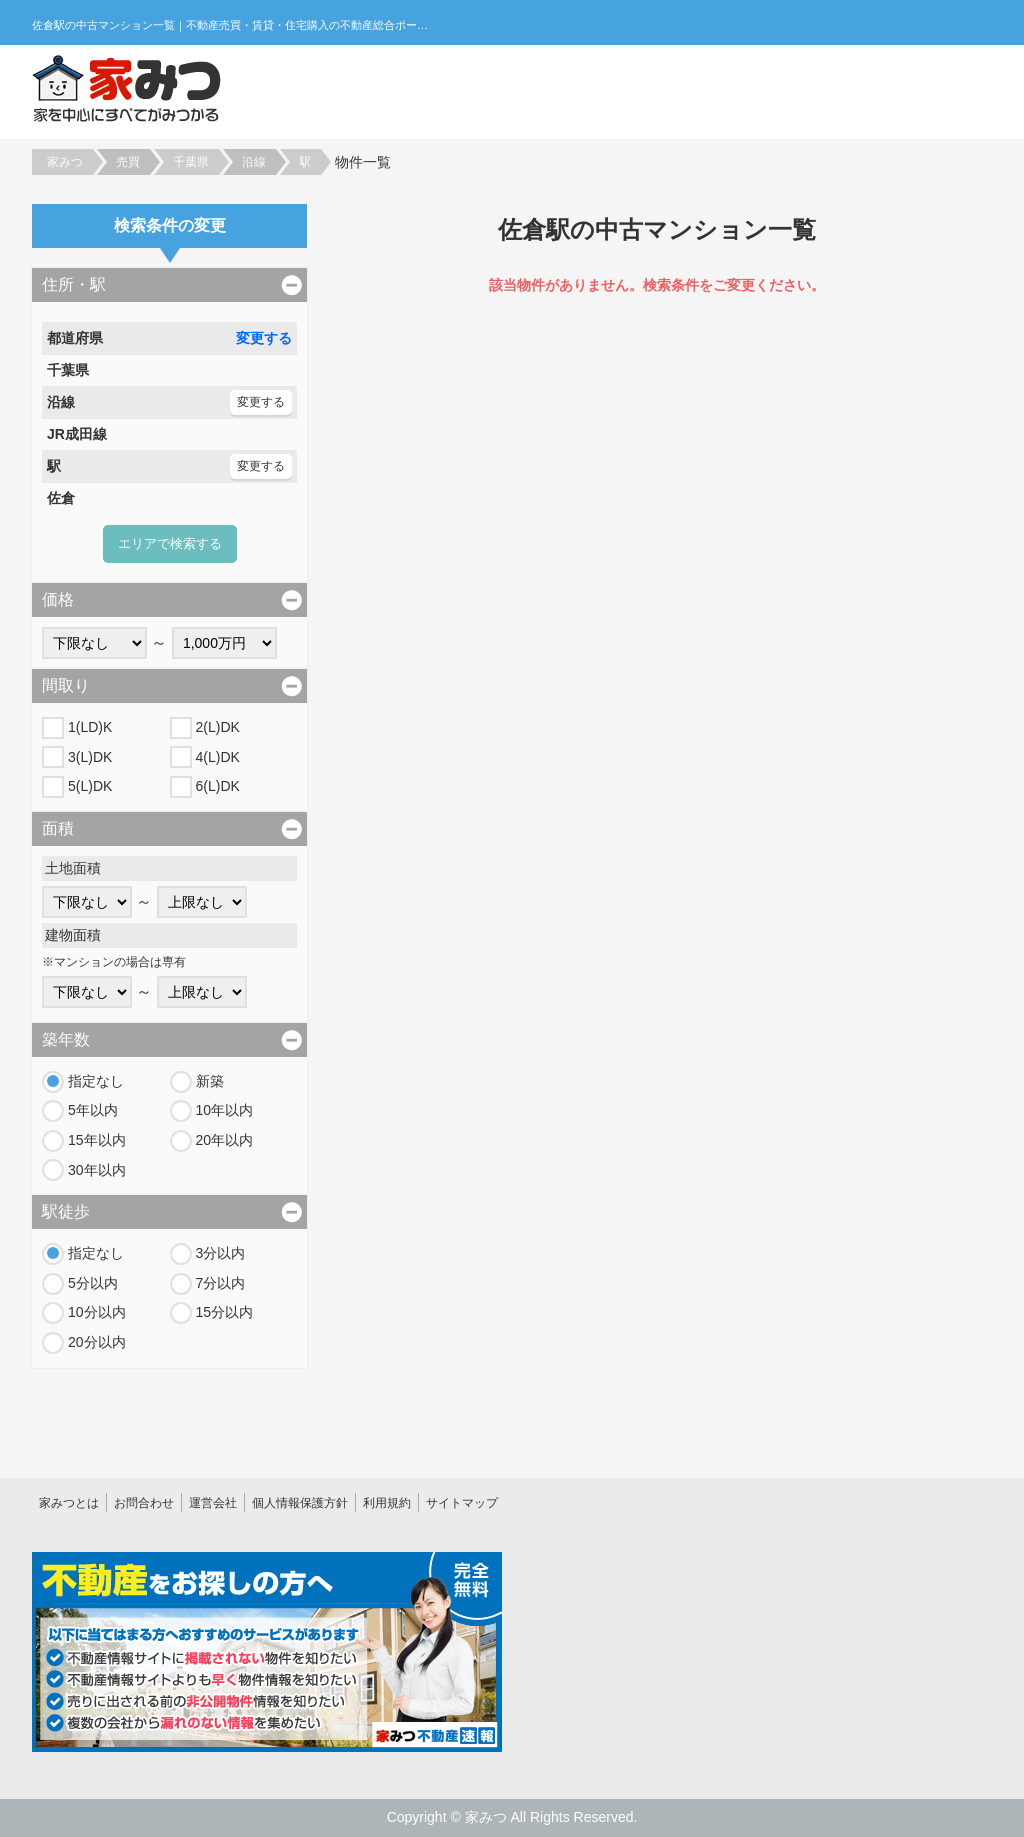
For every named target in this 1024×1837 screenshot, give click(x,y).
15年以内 (97, 1140)
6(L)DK (218, 786)
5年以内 (93, 1110)
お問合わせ (144, 1503)
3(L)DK (90, 757)
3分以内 (221, 1253)
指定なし (96, 1081)
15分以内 (225, 1312)
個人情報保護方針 (300, 1503)
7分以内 (221, 1283)
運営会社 (213, 1503)
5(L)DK (90, 786)
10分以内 (97, 1312)
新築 (210, 1081)
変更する (264, 338)
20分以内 (97, 1342)
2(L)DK (218, 727)
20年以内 (225, 1140)
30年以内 (97, 1170)
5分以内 (93, 1283)
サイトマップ (462, 1503)
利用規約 (387, 1503)
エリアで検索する (170, 543)
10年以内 (225, 1110)
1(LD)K (90, 727)
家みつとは (69, 1503)
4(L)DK (218, 757)
